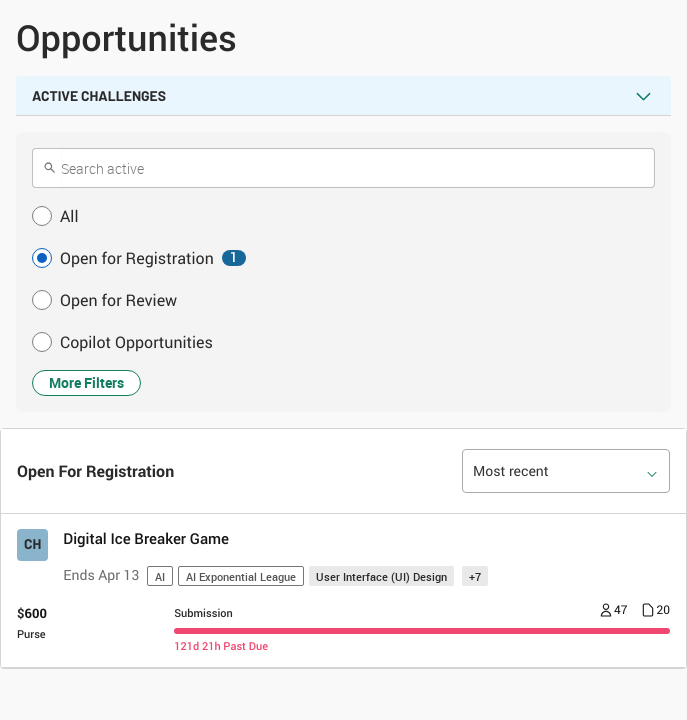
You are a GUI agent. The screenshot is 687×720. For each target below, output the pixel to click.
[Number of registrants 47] (614, 612)
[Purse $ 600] (32, 623)
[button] (343, 216)
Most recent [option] (511, 471)
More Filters (86, 382)
